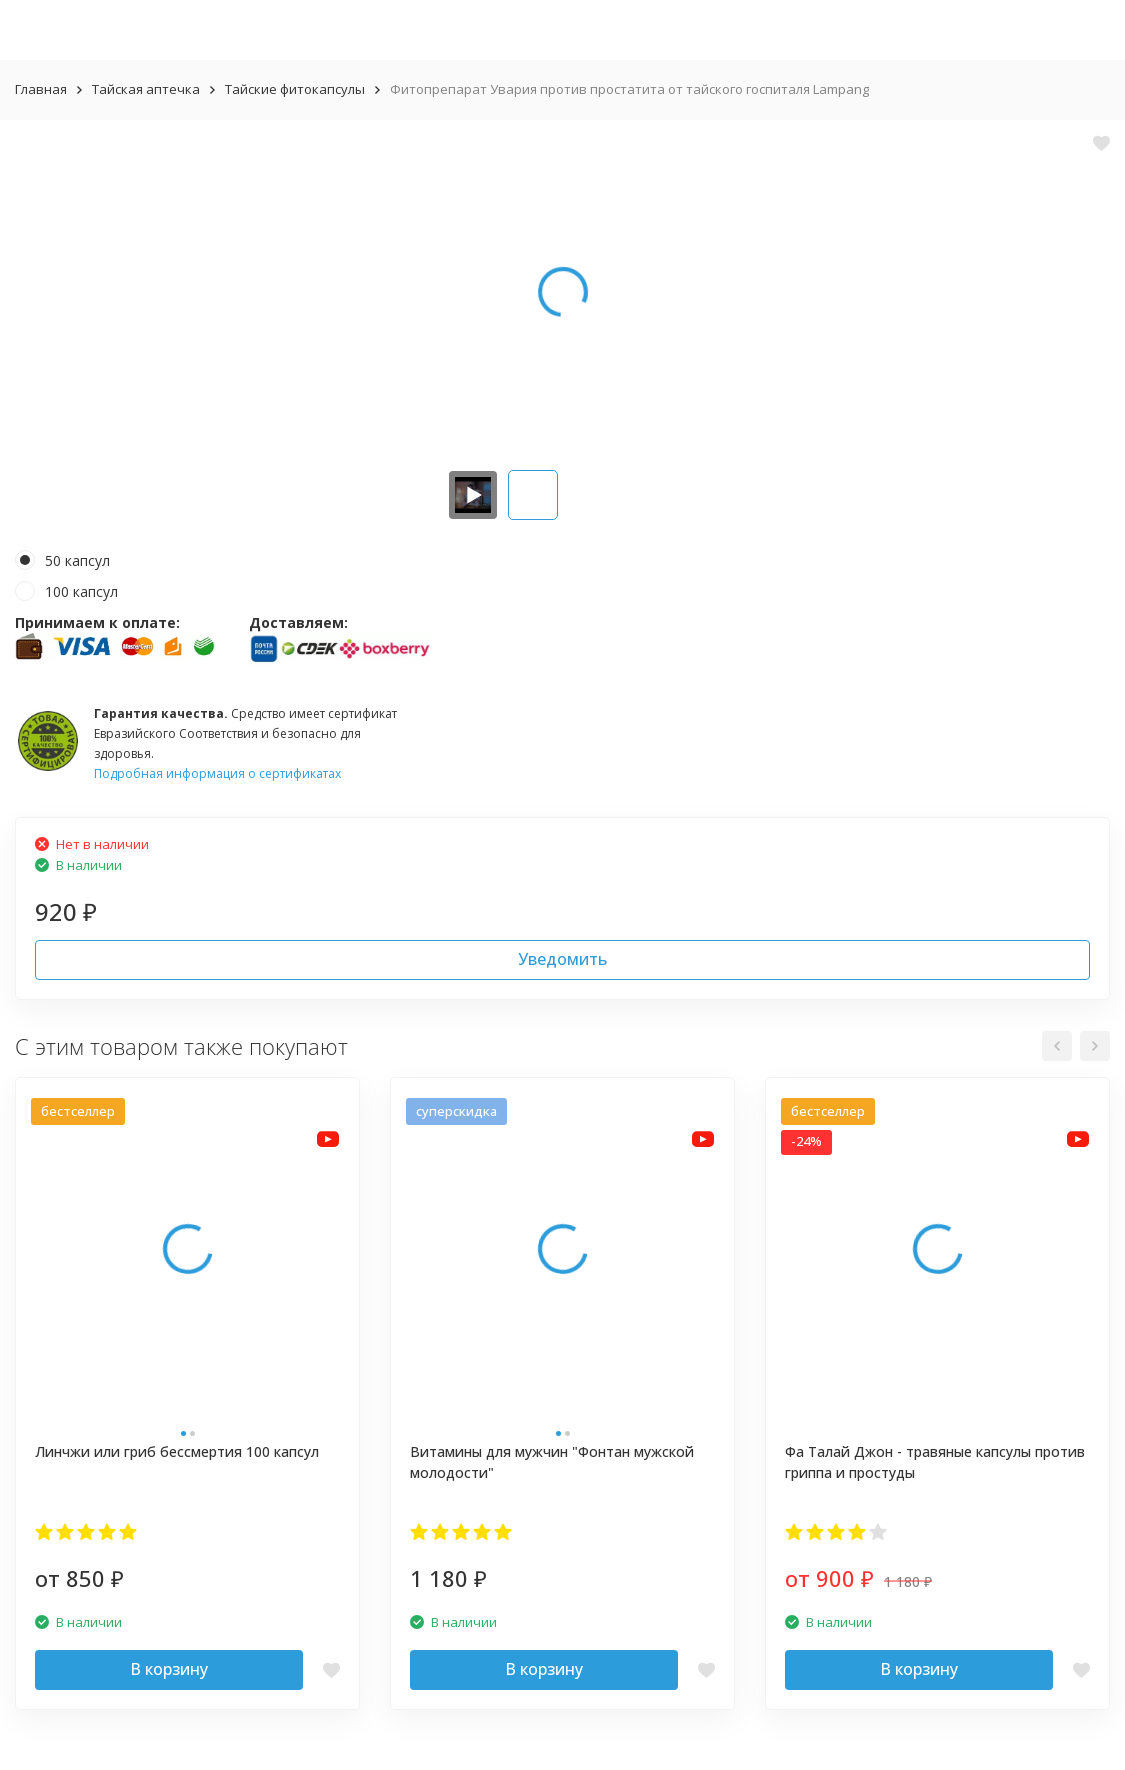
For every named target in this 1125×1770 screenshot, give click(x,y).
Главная (41, 89)
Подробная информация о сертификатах (217, 773)
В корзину (169, 1669)
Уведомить (562, 959)
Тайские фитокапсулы (295, 89)
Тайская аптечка (146, 89)
